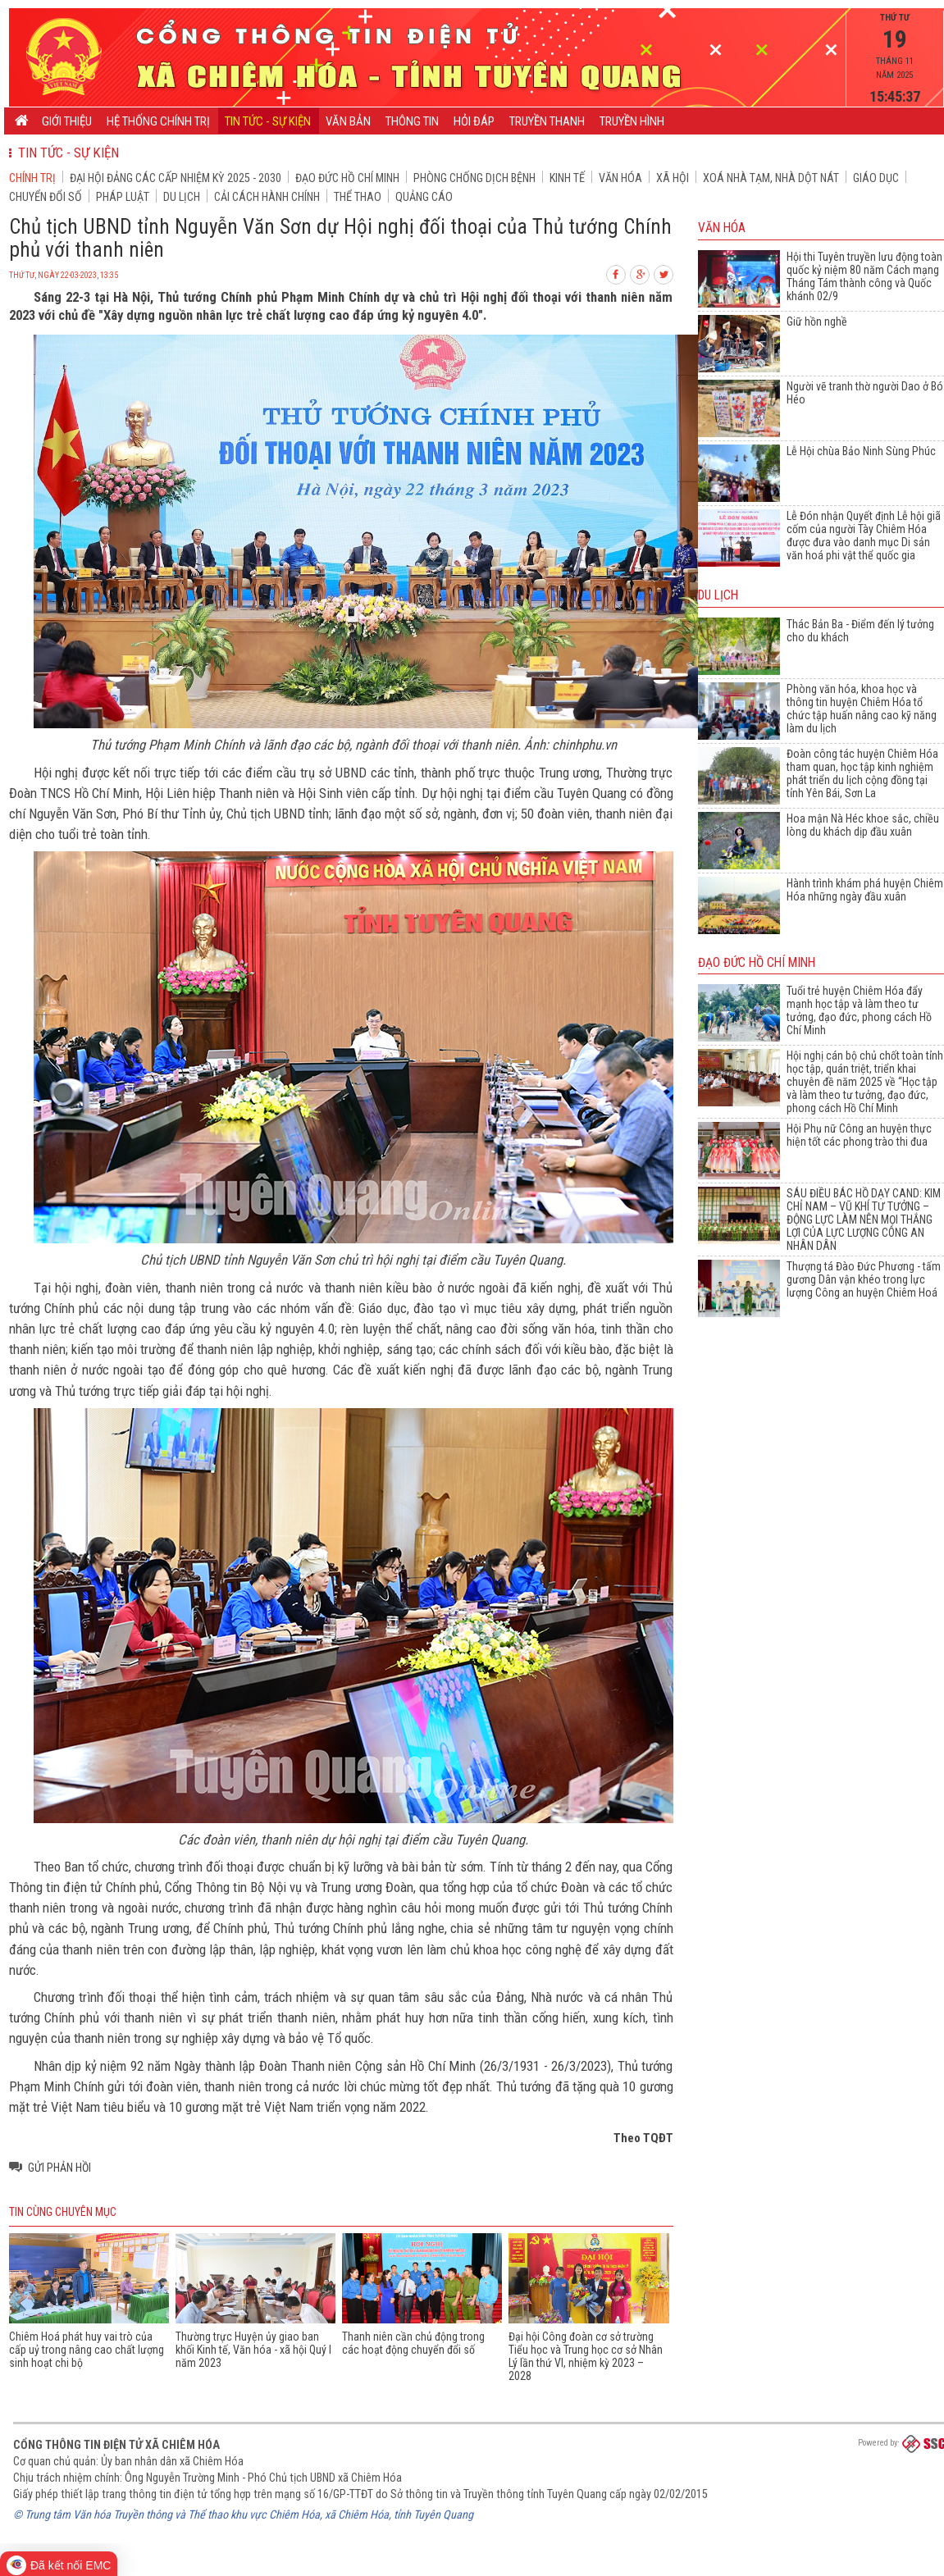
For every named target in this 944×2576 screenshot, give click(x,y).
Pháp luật (122, 196)
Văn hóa (620, 178)
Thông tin (412, 121)
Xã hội (672, 178)
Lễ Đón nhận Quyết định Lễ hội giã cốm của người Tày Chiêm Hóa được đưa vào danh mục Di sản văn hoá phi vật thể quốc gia (864, 535)
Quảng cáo (424, 196)
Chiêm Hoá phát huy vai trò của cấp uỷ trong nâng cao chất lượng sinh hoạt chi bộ (86, 2349)
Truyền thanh (547, 121)
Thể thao (357, 196)
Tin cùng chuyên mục (62, 2211)
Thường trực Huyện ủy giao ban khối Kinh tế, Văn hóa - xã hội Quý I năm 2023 (253, 2349)
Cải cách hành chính (267, 196)
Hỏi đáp (474, 121)
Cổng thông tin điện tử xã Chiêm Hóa (116, 2444)
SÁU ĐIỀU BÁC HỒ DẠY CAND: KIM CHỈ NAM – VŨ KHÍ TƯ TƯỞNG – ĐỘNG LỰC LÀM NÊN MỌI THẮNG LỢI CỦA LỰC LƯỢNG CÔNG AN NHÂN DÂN (864, 1219)
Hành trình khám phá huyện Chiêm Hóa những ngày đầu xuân (865, 890)
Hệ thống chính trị (158, 121)
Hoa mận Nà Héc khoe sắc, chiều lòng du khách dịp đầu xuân (863, 825)
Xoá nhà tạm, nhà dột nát (771, 178)
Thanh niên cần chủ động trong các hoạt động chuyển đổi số (413, 2343)
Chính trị (32, 178)
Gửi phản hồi (59, 2167)
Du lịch (181, 196)
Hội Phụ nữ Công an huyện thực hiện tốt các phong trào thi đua (859, 1135)
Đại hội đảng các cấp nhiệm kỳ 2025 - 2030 (175, 178)
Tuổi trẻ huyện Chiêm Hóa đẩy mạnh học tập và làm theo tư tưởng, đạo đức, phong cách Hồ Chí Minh (859, 1010)
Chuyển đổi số (45, 196)
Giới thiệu (67, 121)
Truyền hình (632, 121)
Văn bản (348, 121)
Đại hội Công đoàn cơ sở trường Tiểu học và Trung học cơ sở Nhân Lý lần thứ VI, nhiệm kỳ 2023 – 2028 (585, 2356)
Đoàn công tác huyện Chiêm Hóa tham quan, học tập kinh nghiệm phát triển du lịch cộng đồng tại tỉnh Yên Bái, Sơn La (862, 773)
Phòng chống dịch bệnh (474, 178)
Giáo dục (876, 178)
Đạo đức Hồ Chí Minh (347, 178)
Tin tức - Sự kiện (268, 121)
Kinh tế (567, 178)
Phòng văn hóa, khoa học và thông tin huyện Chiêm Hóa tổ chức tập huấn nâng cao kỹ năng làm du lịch (862, 708)
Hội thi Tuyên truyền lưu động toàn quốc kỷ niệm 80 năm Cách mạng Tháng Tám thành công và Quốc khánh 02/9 (864, 276)
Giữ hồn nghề (817, 321)
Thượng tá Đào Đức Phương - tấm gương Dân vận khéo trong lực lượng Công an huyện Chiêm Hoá (864, 1279)
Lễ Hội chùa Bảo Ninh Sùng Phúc (861, 451)
